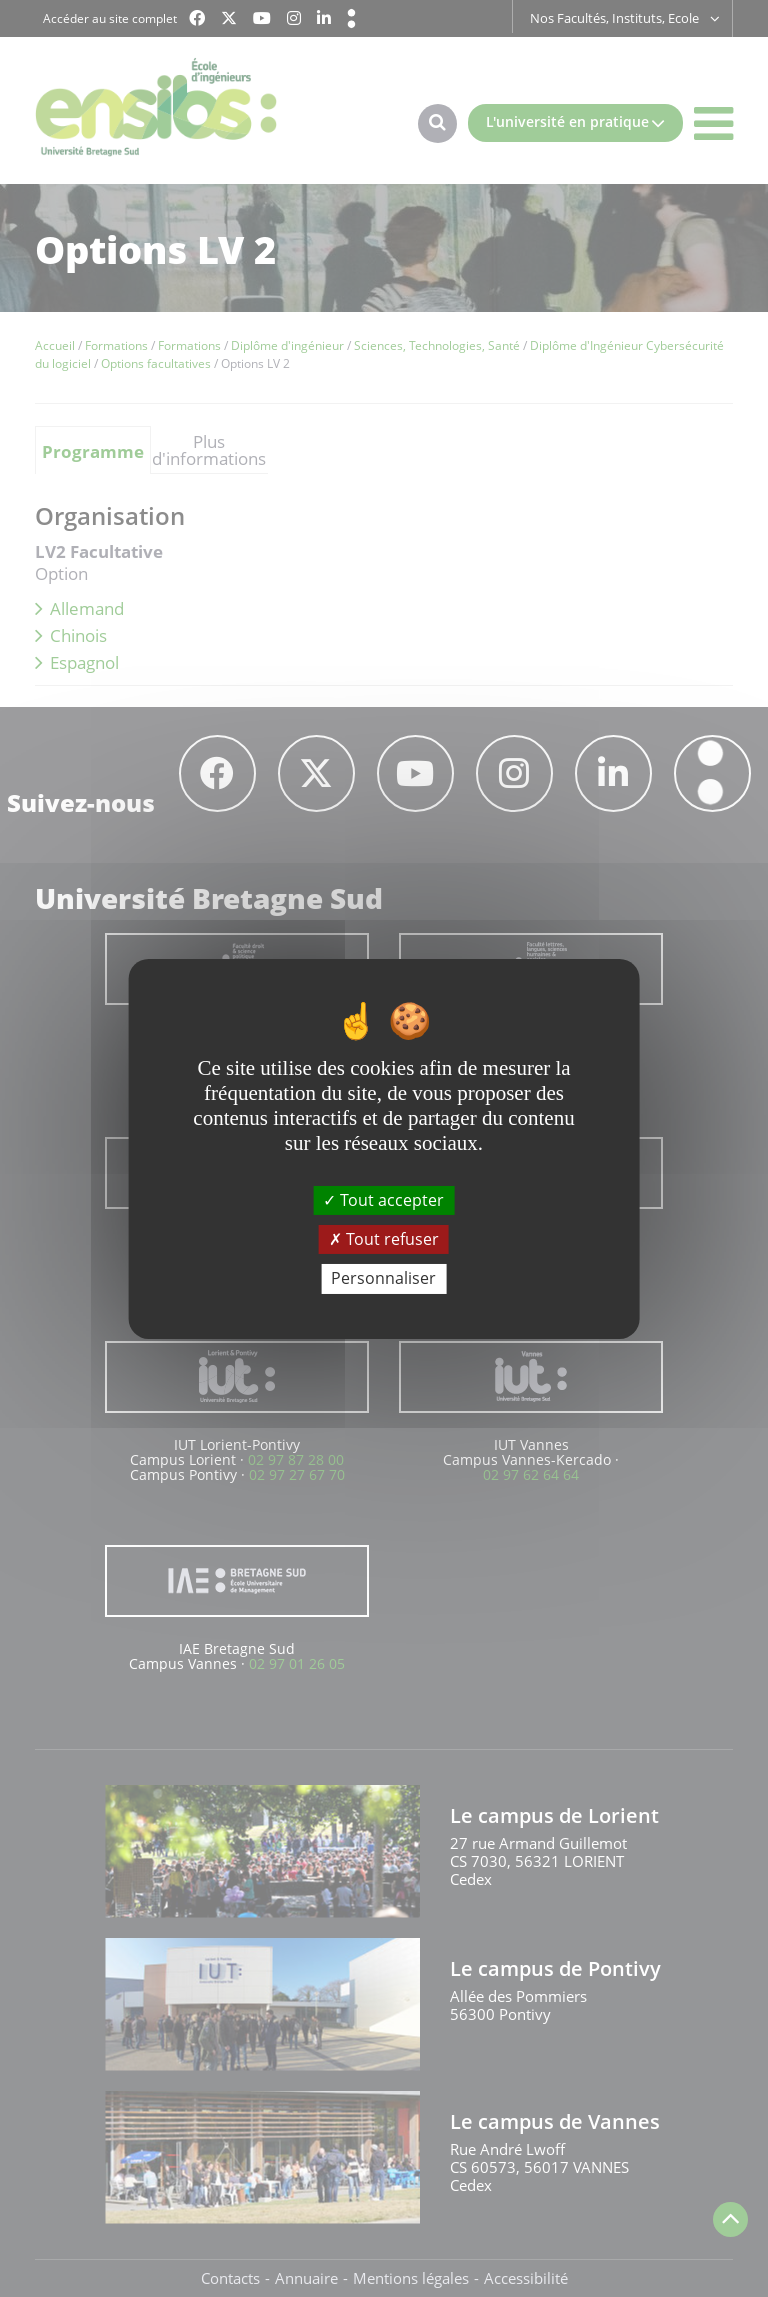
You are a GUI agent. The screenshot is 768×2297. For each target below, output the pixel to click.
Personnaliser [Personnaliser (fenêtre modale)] (383, 1278)
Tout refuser (384, 1239)
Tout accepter (383, 1200)
